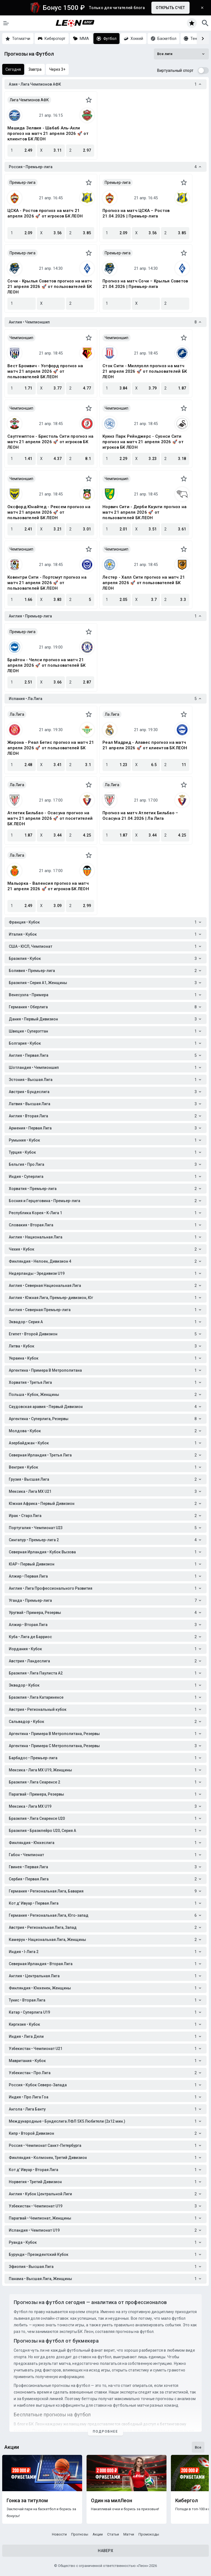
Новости (59, 2534)
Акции (98, 2534)
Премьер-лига (22, 182)
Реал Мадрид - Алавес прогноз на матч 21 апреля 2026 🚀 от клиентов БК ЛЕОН (144, 745)
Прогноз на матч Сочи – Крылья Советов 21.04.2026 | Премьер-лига (145, 284)
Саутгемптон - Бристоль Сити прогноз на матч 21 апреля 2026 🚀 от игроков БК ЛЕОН (50, 442)
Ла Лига (17, 714)
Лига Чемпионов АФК (29, 100)
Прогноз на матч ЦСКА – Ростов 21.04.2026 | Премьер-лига (136, 213)
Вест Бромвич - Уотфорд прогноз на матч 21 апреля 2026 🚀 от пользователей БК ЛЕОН (45, 371)
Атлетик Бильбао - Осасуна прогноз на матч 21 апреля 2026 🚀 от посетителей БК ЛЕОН (50, 818)
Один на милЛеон (111, 2500)
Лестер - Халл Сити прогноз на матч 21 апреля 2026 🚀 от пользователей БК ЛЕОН (143, 583)
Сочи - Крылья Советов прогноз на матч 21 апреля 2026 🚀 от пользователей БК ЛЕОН (49, 287)
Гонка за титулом (27, 2500)
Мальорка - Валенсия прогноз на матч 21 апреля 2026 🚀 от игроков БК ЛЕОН (48, 886)
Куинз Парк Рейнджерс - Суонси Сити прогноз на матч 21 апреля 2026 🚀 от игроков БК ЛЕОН (143, 442)
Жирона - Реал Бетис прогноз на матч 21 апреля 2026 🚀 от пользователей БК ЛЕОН (50, 748)
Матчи (128, 2534)
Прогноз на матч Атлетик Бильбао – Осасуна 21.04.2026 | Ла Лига (140, 815)
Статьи (113, 2534)
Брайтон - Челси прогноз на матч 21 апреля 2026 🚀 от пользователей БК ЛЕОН (46, 665)
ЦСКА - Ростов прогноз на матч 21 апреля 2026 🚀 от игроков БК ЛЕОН (45, 213)
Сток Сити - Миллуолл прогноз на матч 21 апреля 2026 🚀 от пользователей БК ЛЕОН (144, 371)
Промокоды (148, 2534)
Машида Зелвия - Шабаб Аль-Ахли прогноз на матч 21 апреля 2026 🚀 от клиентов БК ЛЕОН (47, 133)
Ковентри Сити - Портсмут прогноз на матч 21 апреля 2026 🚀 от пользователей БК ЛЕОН (47, 583)
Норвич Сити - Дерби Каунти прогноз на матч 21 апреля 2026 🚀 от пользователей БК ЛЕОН (144, 512)
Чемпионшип (21, 338)
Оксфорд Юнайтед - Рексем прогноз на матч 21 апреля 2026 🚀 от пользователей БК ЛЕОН (48, 512)
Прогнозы (79, 2534)
